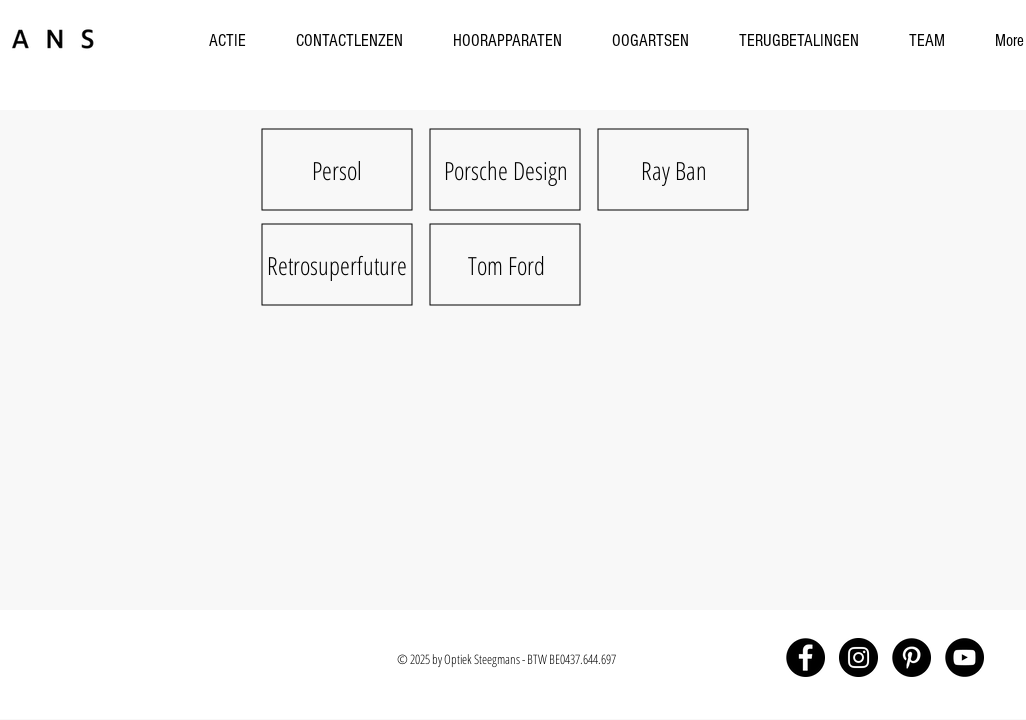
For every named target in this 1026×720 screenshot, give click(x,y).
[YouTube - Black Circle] (964, 657)
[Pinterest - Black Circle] (911, 657)
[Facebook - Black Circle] (805, 657)
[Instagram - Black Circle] (858, 657)
